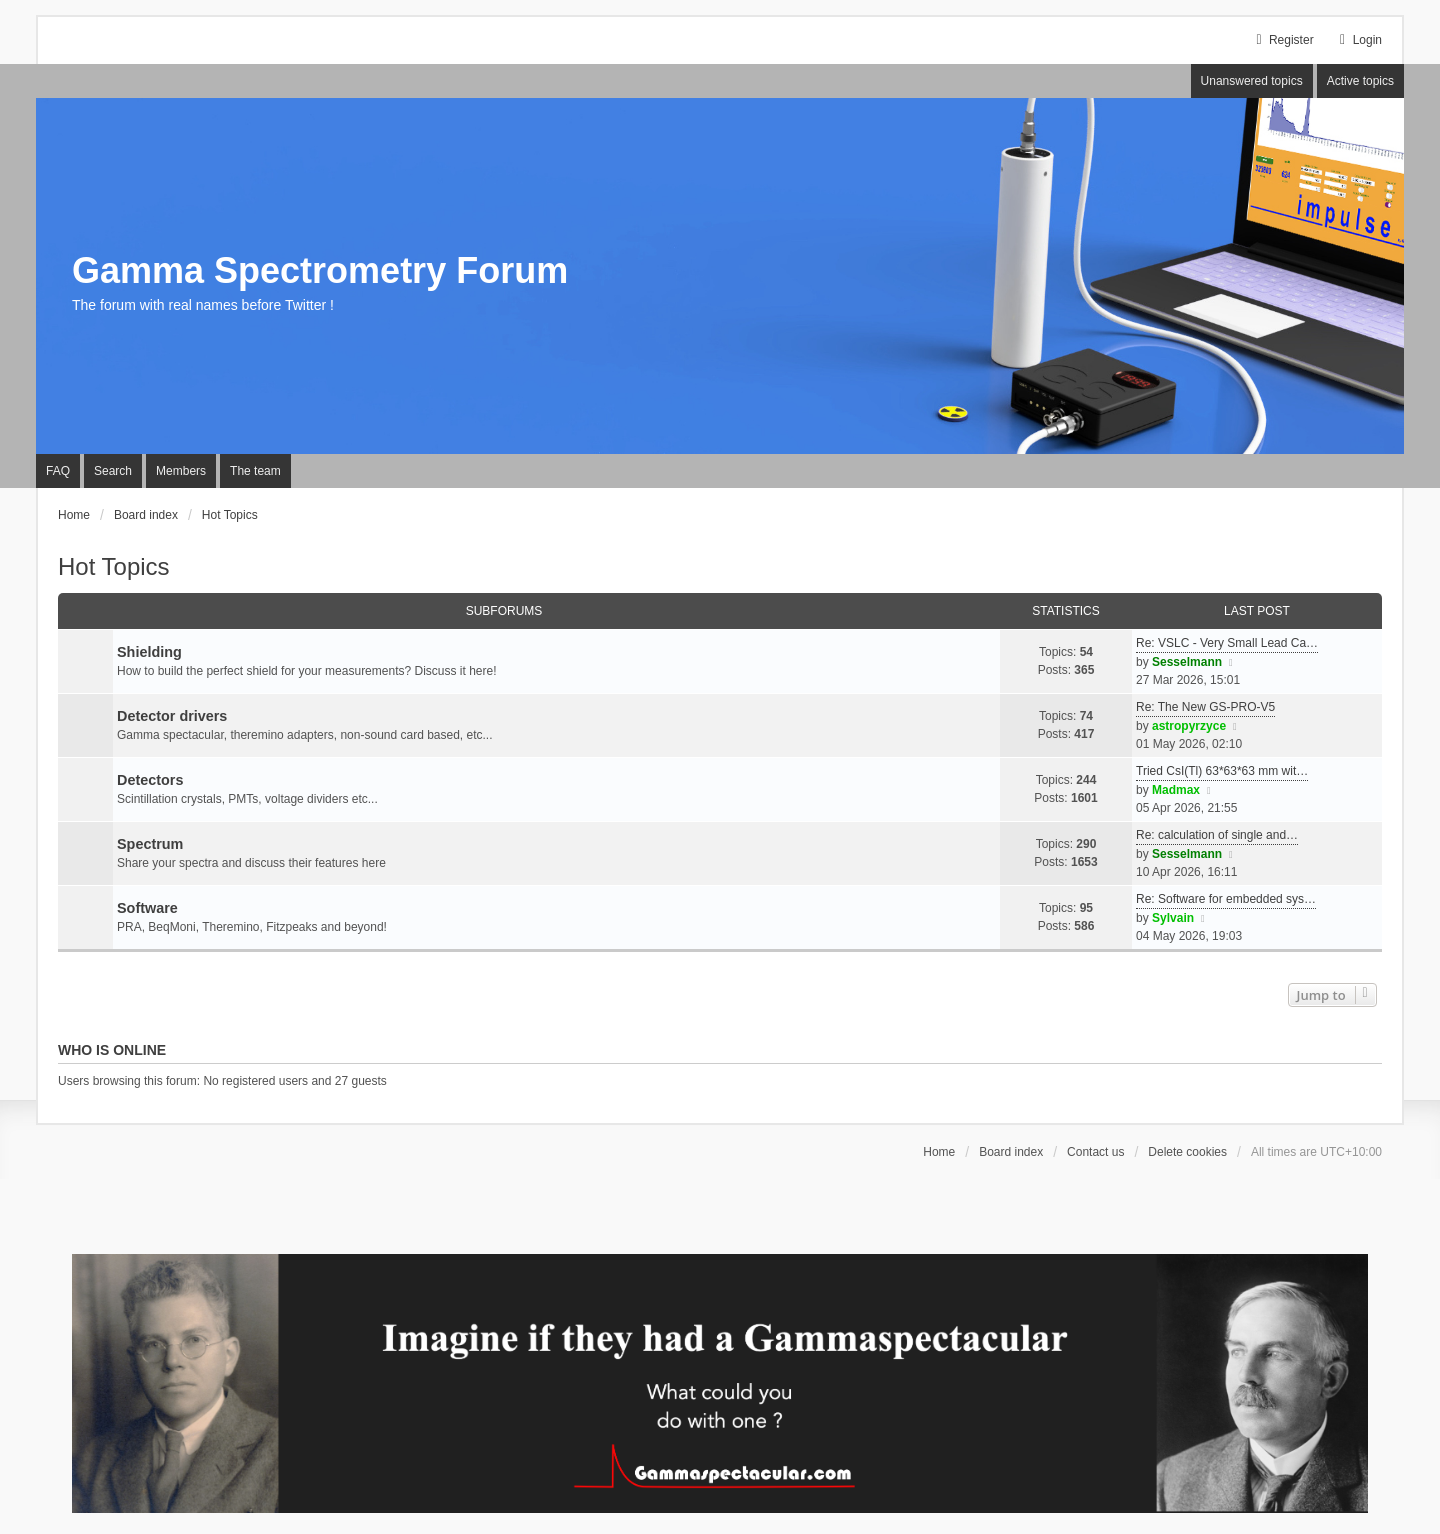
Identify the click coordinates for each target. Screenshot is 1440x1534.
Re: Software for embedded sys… (1226, 899)
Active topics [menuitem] (1360, 81)
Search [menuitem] (113, 471)
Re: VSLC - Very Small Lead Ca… (1227, 643)
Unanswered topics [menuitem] (1252, 81)
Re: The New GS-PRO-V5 (1205, 707)
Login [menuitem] (1358, 40)
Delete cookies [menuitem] (1187, 1152)
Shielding (149, 652)
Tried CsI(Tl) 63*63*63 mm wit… (1222, 771)
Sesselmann (1187, 662)
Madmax (1176, 790)
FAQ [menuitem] (58, 471)
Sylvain (1173, 918)
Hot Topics (114, 566)
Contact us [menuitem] (1095, 1152)
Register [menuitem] (1282, 40)
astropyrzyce (1189, 726)
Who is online (112, 1050)
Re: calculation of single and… (1217, 835)
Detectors (150, 780)
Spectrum (150, 844)
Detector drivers (172, 716)
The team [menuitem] (255, 471)
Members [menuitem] (181, 471)
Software (147, 908)
